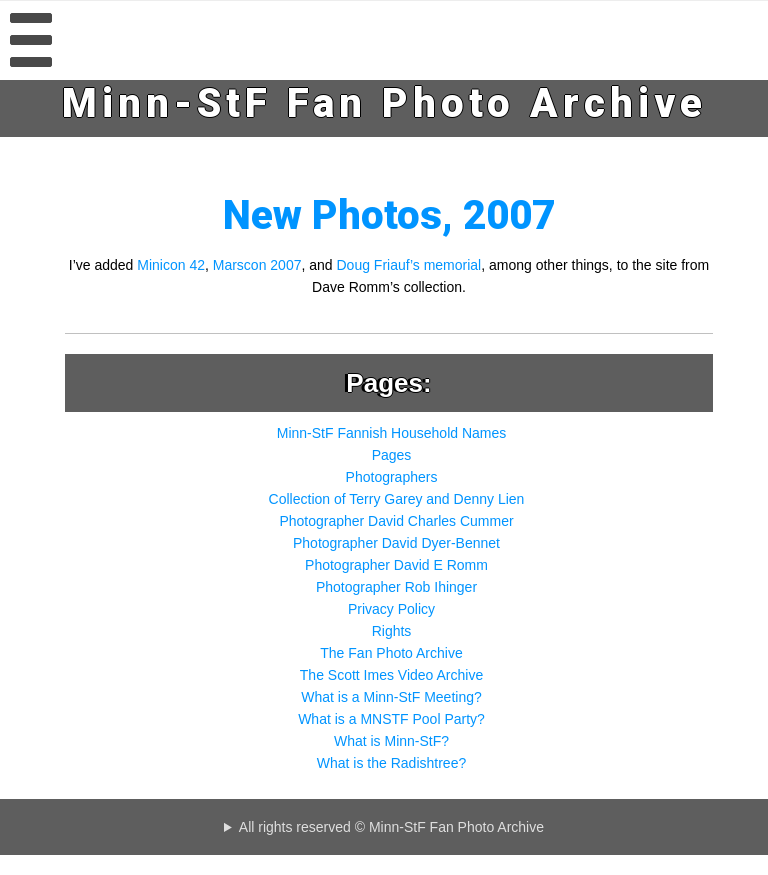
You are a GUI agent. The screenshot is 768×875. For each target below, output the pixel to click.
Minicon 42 (171, 265)
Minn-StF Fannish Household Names (392, 433)
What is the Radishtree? (391, 763)
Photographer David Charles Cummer (396, 521)
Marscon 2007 (257, 265)
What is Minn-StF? (391, 741)
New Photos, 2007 (389, 215)
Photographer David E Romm (396, 565)
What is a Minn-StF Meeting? (391, 697)
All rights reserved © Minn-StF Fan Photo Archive (391, 827)
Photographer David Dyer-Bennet (396, 543)
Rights (392, 631)
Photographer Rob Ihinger (396, 587)
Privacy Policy (391, 609)
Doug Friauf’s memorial (409, 265)
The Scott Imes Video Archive (391, 675)
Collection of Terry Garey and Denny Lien (397, 499)
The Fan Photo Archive (391, 653)
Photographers (392, 477)
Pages (392, 455)
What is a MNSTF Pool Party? (391, 719)
